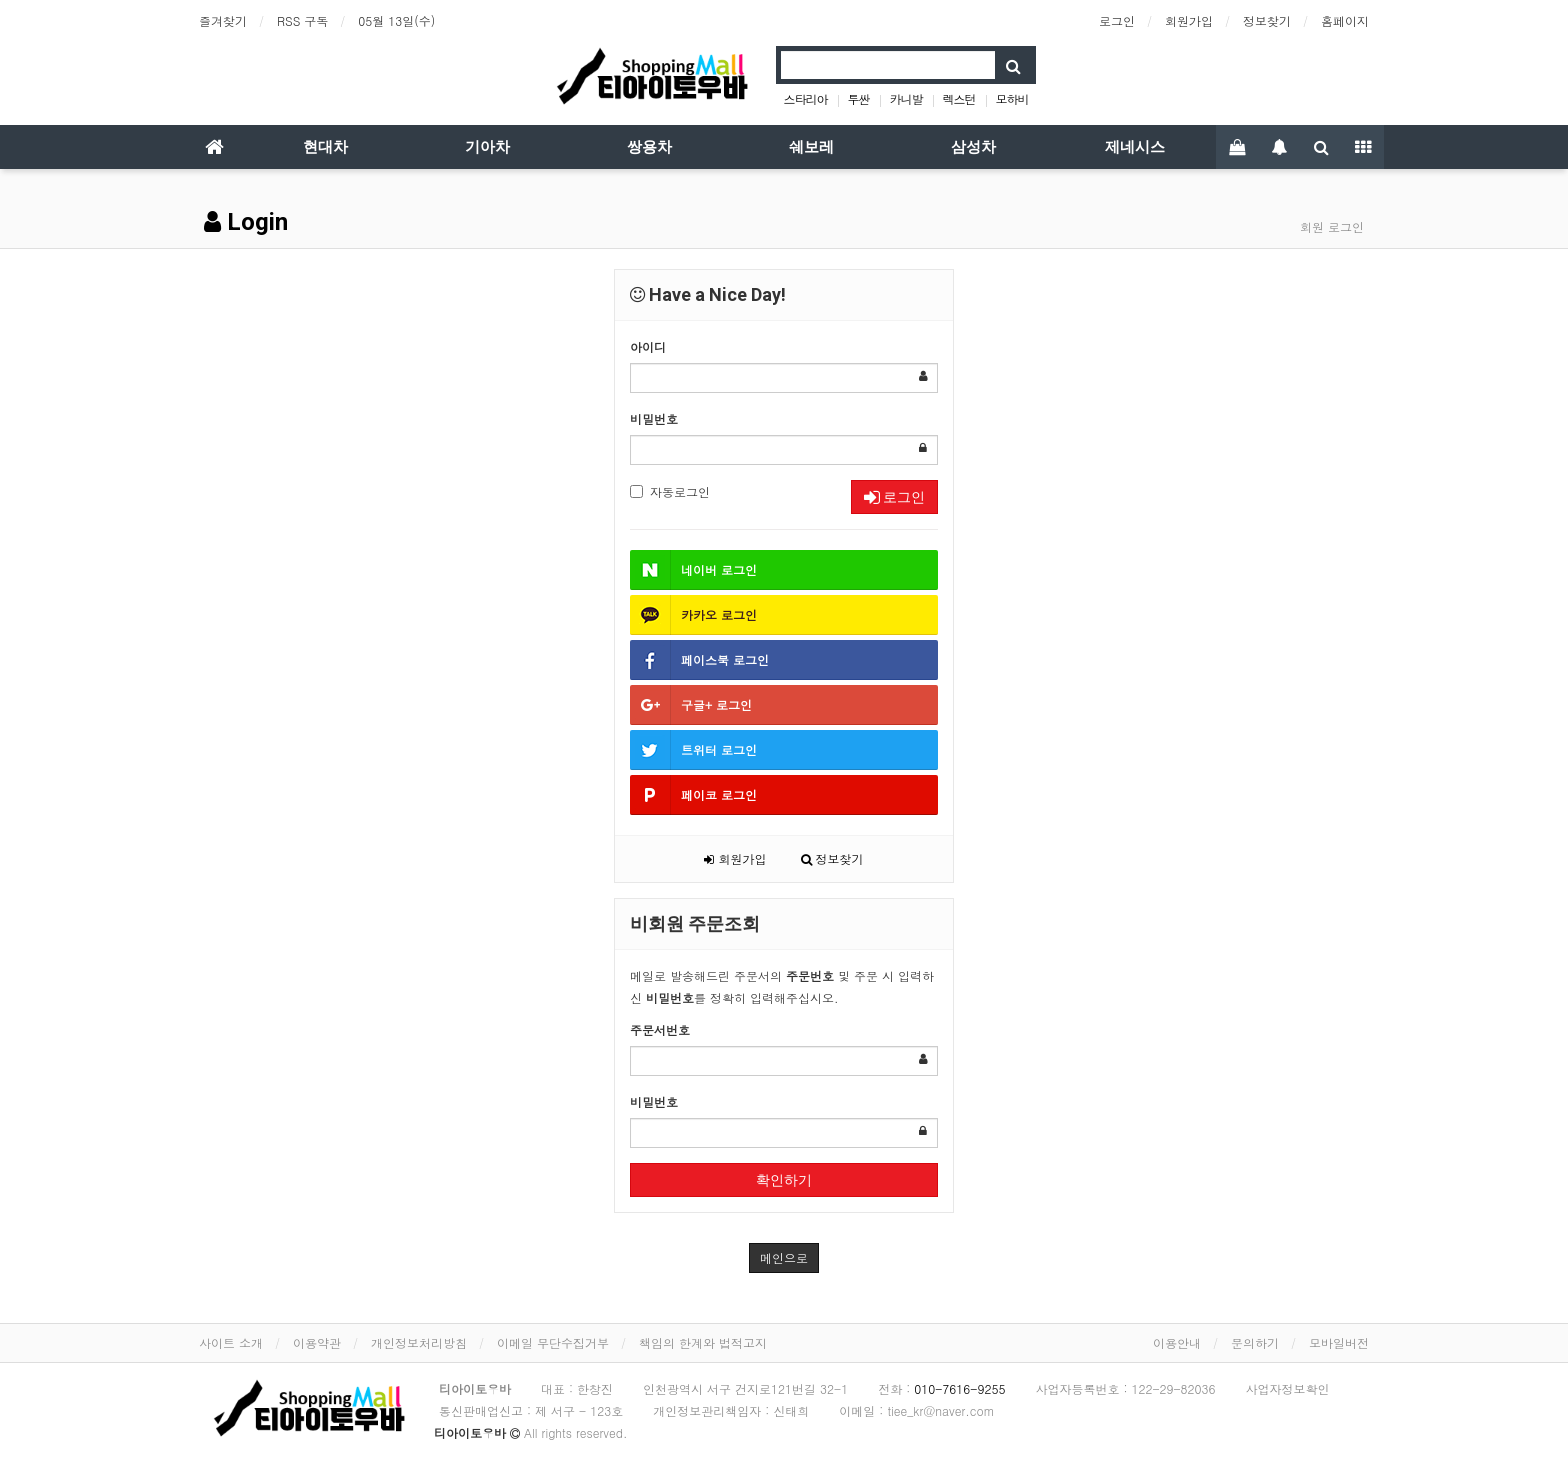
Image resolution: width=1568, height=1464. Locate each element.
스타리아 (805, 98)
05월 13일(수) (396, 20)
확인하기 (784, 1180)
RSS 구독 (302, 20)
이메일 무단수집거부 (553, 1342)
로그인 (1117, 20)
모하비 (1012, 98)
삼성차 (973, 147)
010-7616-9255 (959, 1388)
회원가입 (1189, 20)
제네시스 (1135, 147)
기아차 (487, 147)
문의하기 (1255, 1342)
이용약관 (317, 1342)
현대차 (325, 147)
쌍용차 (649, 147)
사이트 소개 (231, 1342)
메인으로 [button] (784, 1257)
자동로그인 (670, 491)
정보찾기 (1267, 20)
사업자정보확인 (1288, 1388)
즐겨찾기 (223, 20)
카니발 (906, 98)
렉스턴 (959, 98)
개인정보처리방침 (419, 1342)
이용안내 (1177, 1342)
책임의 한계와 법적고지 (703, 1342)
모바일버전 (1339, 1342)
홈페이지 (1345, 20)
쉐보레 (811, 147)
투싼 (858, 98)
